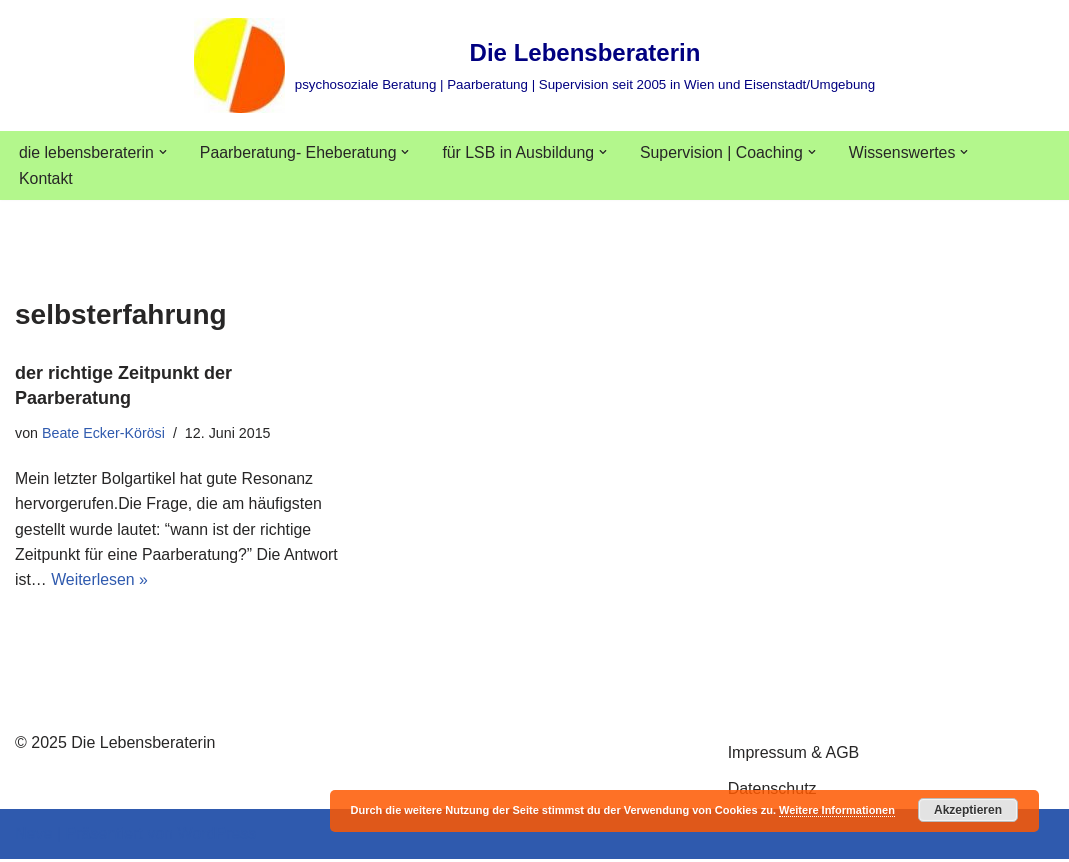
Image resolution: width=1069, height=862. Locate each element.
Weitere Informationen (837, 810)
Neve (33, 836)
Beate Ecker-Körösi (104, 433)
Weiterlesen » (100, 581)
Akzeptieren (968, 810)
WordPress (216, 836)
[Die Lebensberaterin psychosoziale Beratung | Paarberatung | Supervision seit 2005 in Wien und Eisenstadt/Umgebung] (534, 65)
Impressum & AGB (794, 755)
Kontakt (46, 179)
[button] (164, 152)
